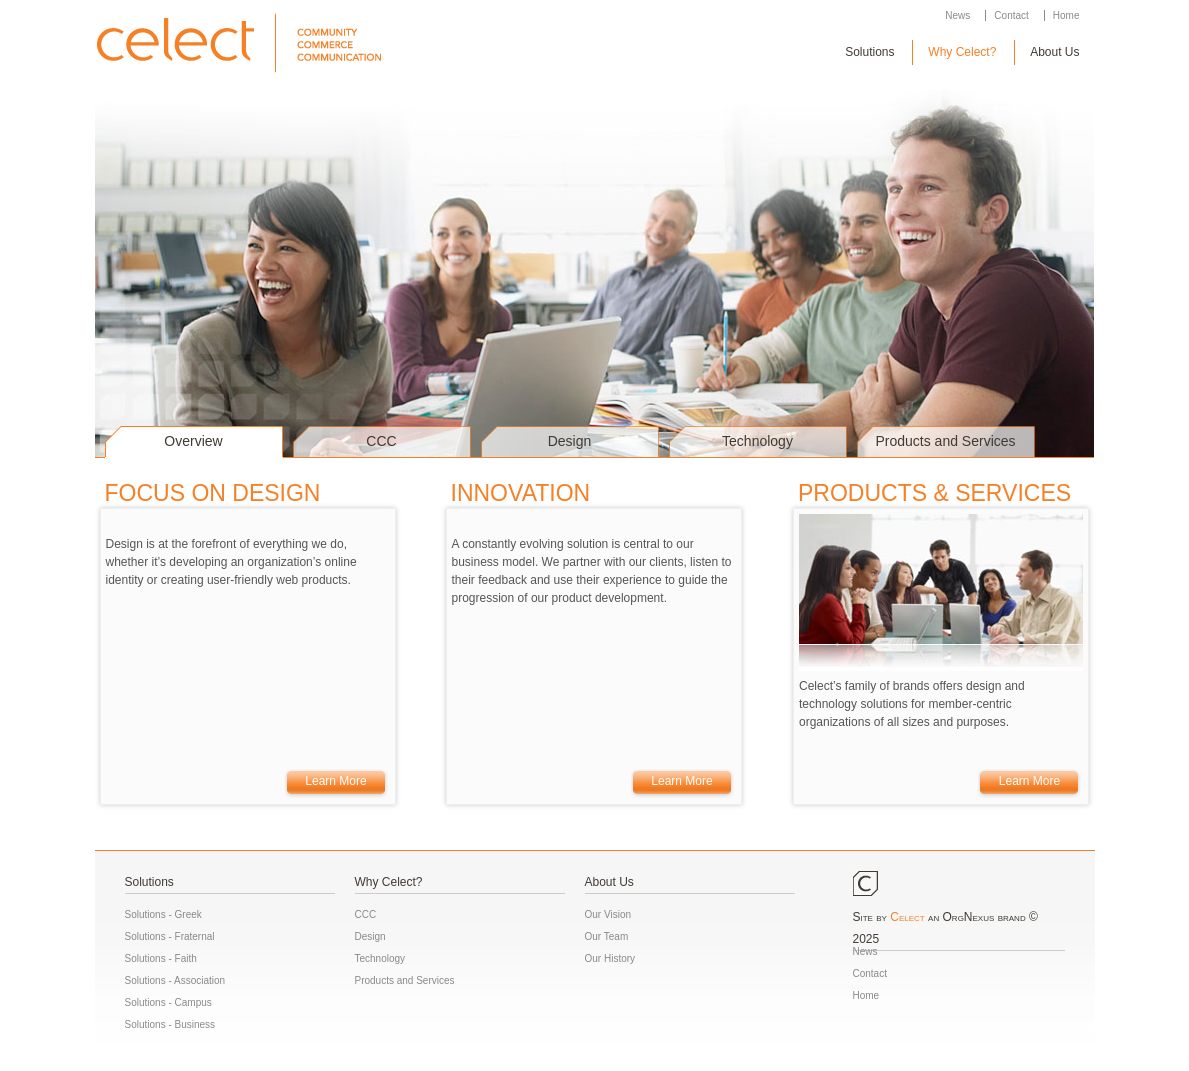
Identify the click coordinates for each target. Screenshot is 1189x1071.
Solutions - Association (175, 980)
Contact (1011, 15)
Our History (610, 958)
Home (1066, 15)
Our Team (607, 936)
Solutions (869, 52)
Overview (193, 441)
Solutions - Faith (161, 958)
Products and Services (945, 441)
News (957, 15)
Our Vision (608, 914)
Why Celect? (962, 52)
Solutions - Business (170, 1024)
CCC (381, 441)
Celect (907, 917)
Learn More (335, 781)
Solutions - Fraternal (170, 936)
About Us (1054, 52)
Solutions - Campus (168, 1002)
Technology (757, 441)
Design (570, 441)
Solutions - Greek (163, 914)
